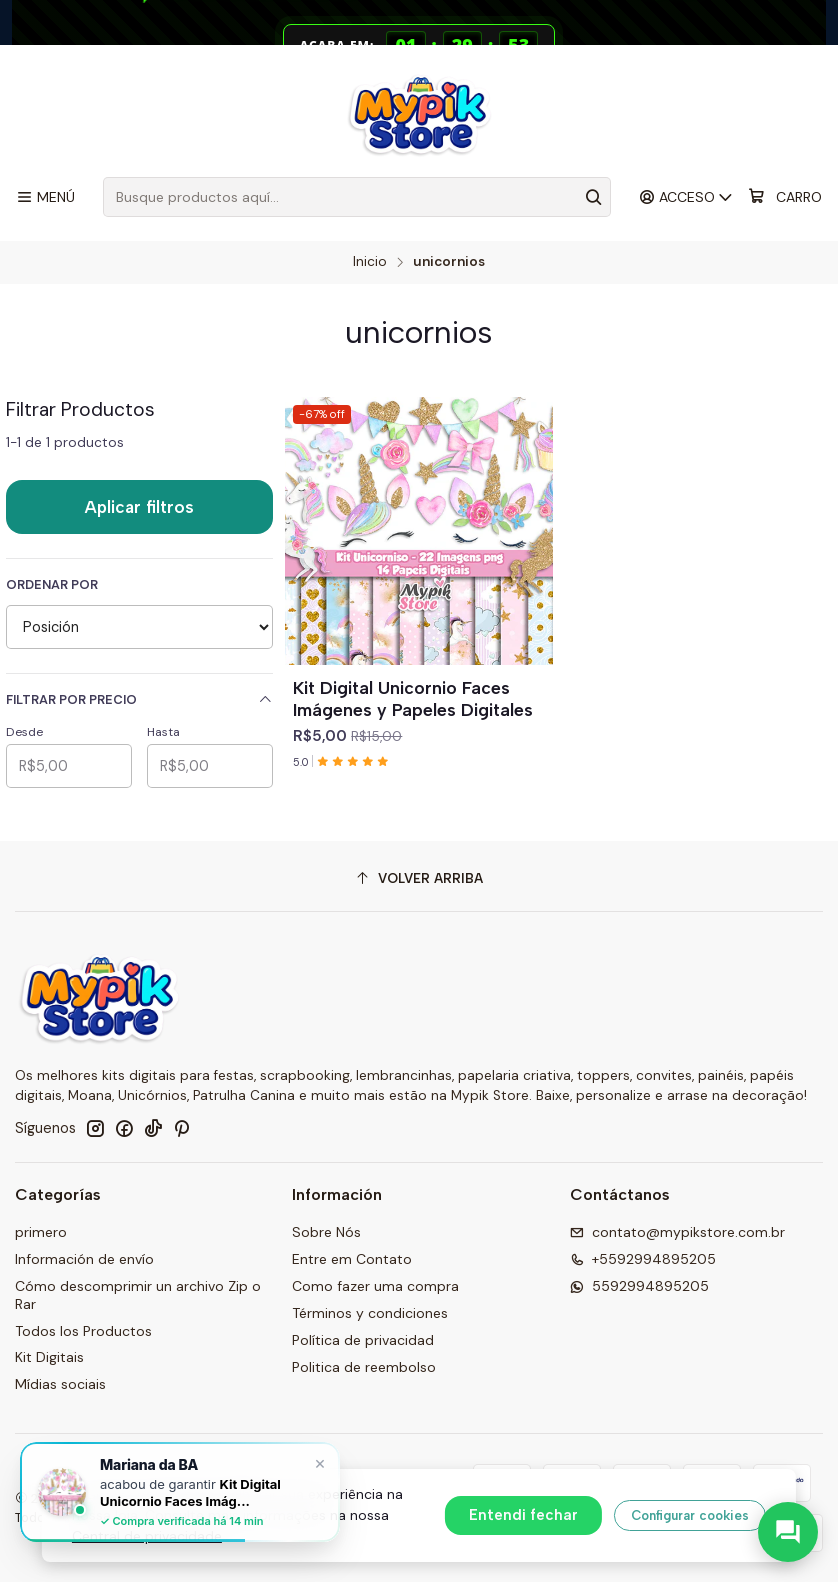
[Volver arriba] (419, 878)
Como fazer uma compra (375, 1286)
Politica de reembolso (364, 1367)
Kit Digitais (49, 1357)
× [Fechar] (320, 1462)
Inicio (370, 262)
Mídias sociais (60, 1384)
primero (41, 1232)
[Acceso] (686, 197)
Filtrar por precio (139, 699)
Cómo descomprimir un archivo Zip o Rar (138, 1295)
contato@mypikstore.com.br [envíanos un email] (677, 1232)
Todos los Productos (83, 1331)
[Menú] (45, 197)
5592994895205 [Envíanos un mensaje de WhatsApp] (639, 1286)
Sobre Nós (326, 1232)
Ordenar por (52, 585)
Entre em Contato (352, 1259)
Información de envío (84, 1259)
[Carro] (785, 197)
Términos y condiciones (370, 1313)
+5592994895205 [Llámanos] (643, 1259)
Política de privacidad (363, 1340)
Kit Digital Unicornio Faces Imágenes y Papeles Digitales (413, 698)
